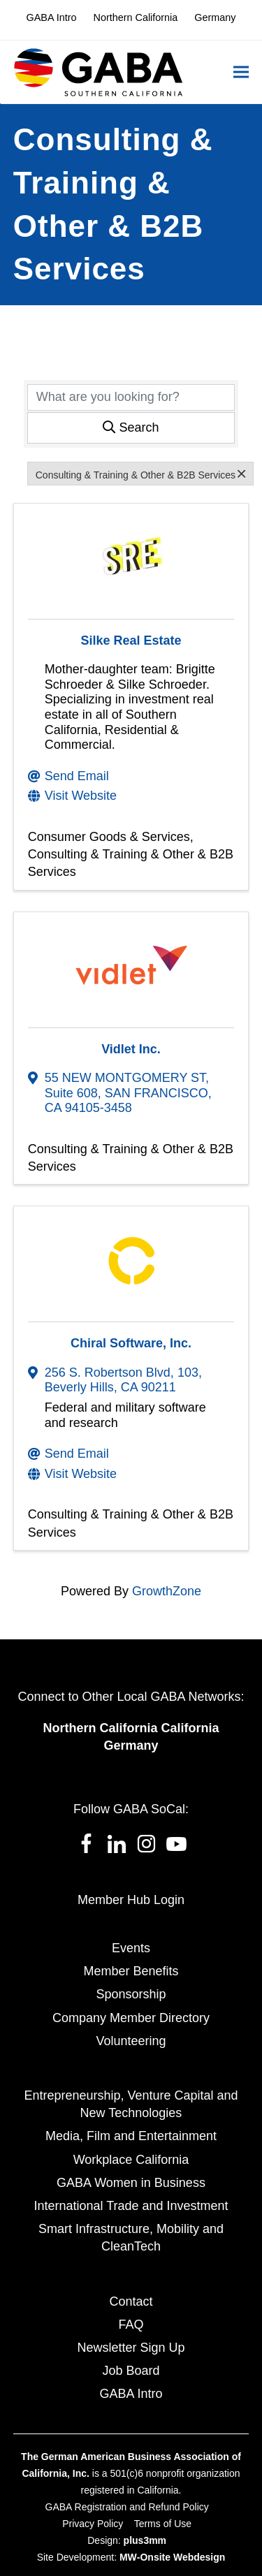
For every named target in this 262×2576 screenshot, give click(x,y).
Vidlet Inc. (131, 1049)
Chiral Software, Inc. (131, 1343)
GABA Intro (130, 2394)
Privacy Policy (92, 2523)
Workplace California (131, 2160)
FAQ (130, 2325)
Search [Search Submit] (131, 427)
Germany (130, 1745)
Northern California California (131, 1728)
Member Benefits (130, 1971)
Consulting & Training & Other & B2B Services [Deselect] (140, 474)
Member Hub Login (131, 1900)
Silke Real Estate (130, 640)
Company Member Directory (131, 2018)
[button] (241, 72)
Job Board (130, 2371)
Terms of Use (162, 2523)
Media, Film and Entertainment (131, 2136)
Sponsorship (131, 1994)
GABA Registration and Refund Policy (127, 2506)
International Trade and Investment (131, 2206)
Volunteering (131, 2041)
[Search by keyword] (131, 397)
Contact (130, 2301)
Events (131, 1948)
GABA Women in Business (131, 2183)
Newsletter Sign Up (130, 2348)
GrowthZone (166, 1591)
